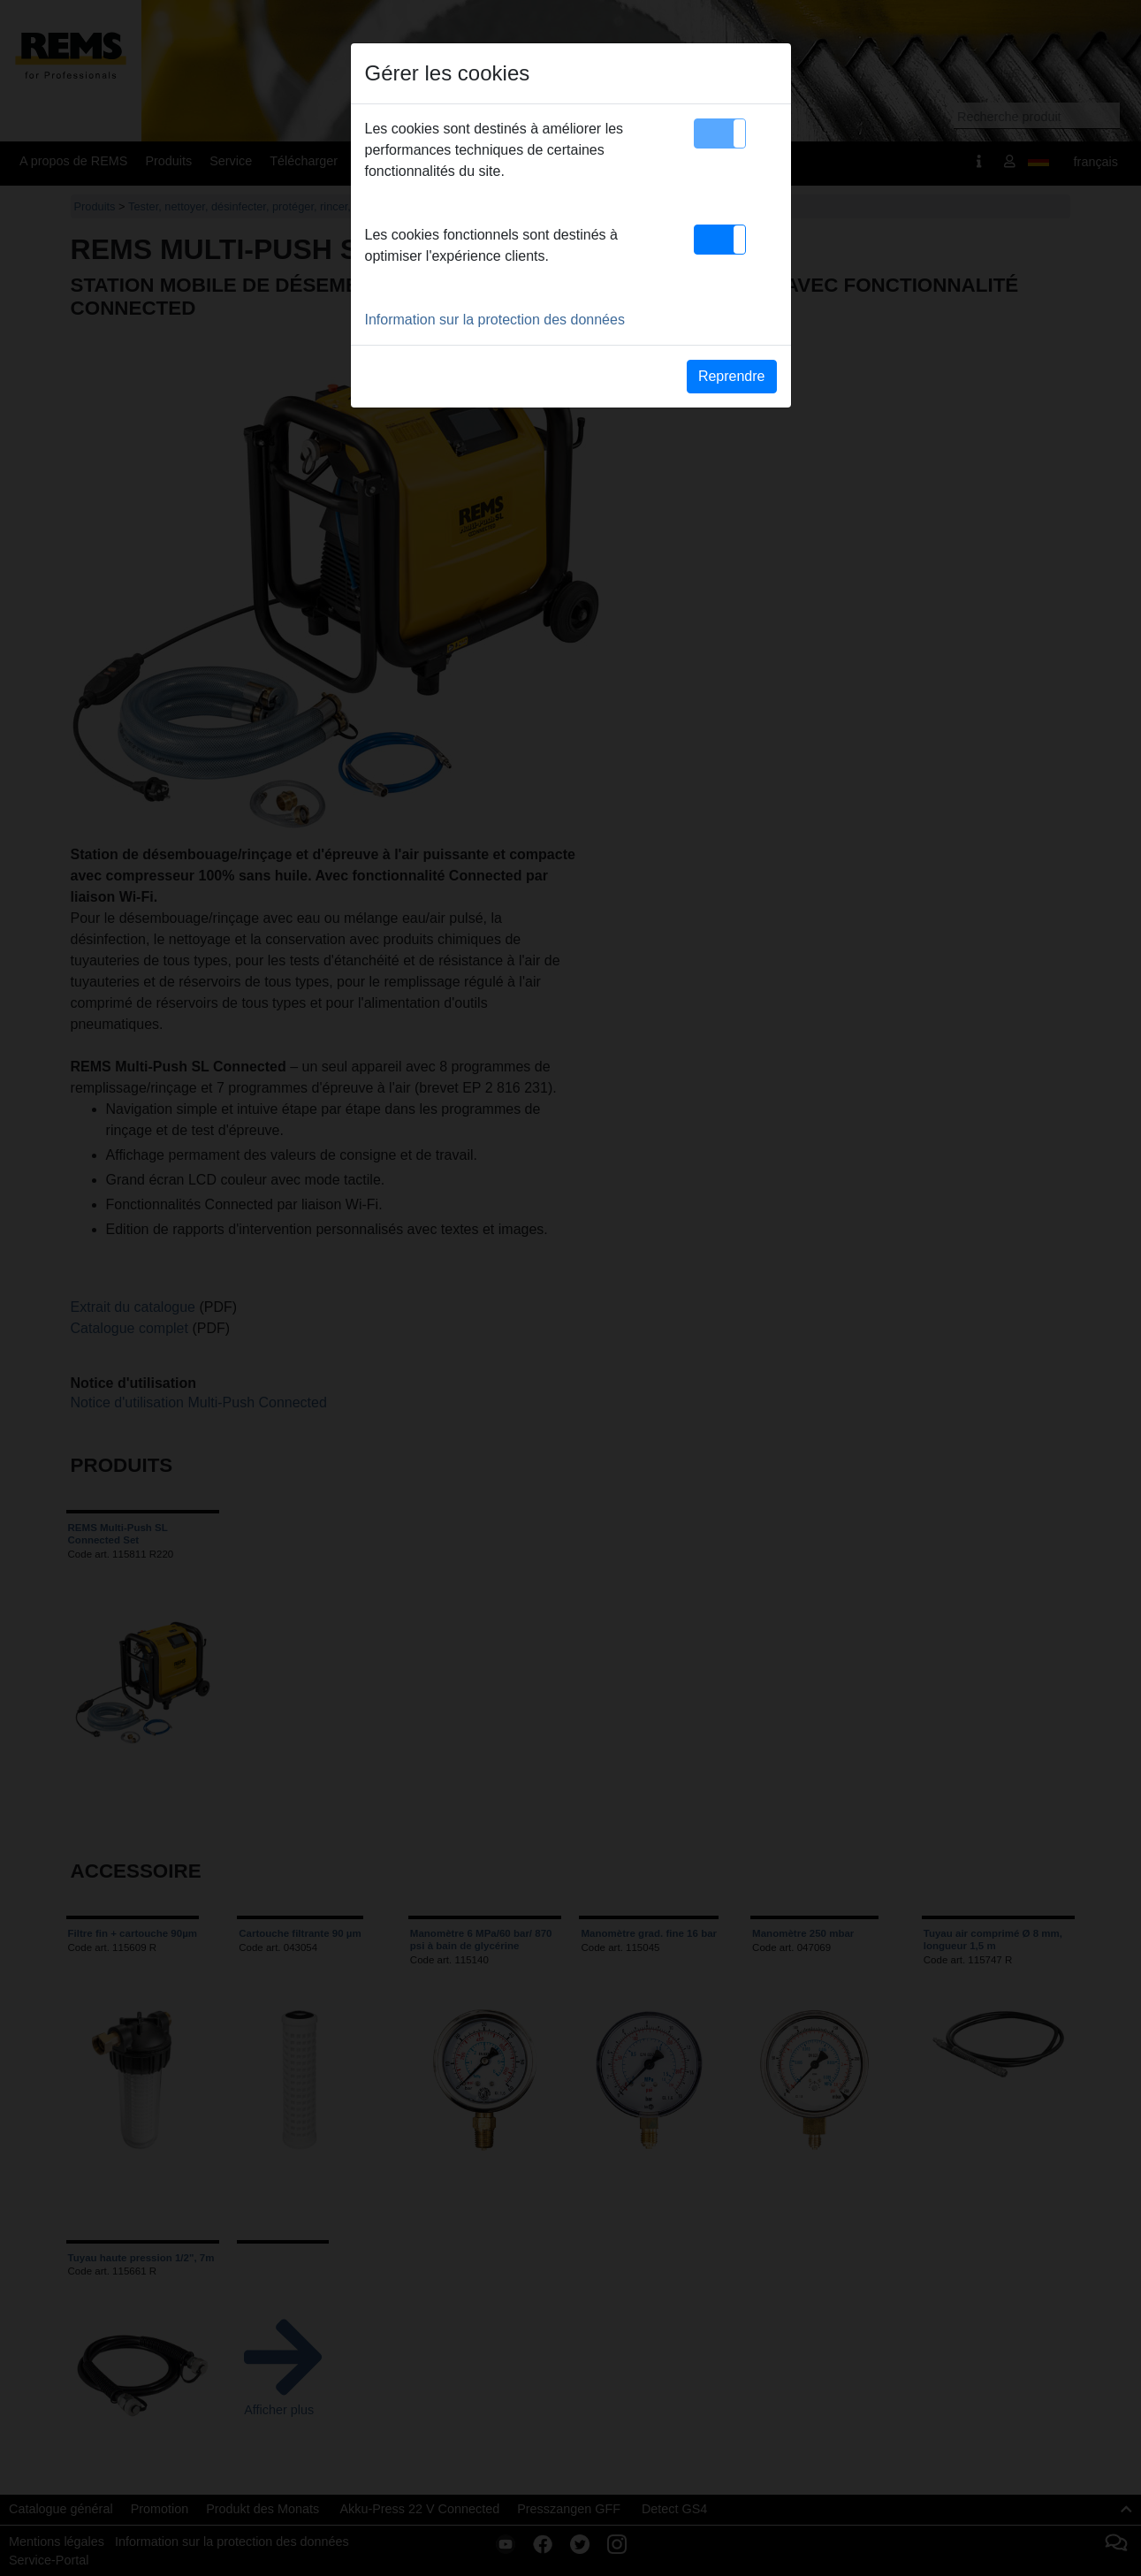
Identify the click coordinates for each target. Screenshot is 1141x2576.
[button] (720, 133)
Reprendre (731, 376)
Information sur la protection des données (495, 319)
